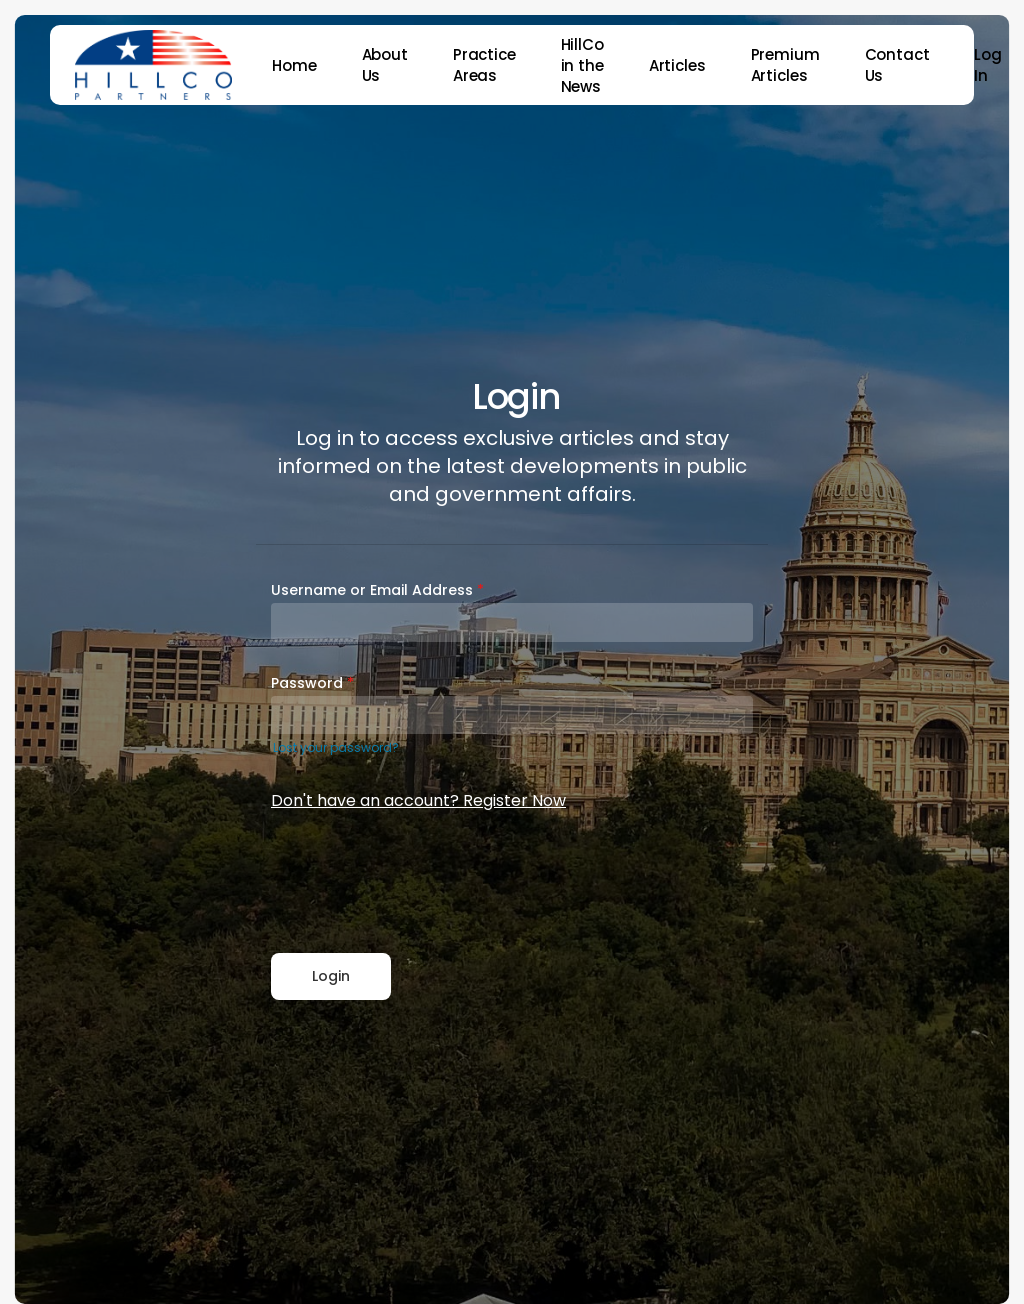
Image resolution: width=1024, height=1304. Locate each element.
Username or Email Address (377, 590)
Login (331, 976)
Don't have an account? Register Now (418, 800)
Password (312, 683)
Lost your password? (336, 747)
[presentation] (423, 884)
